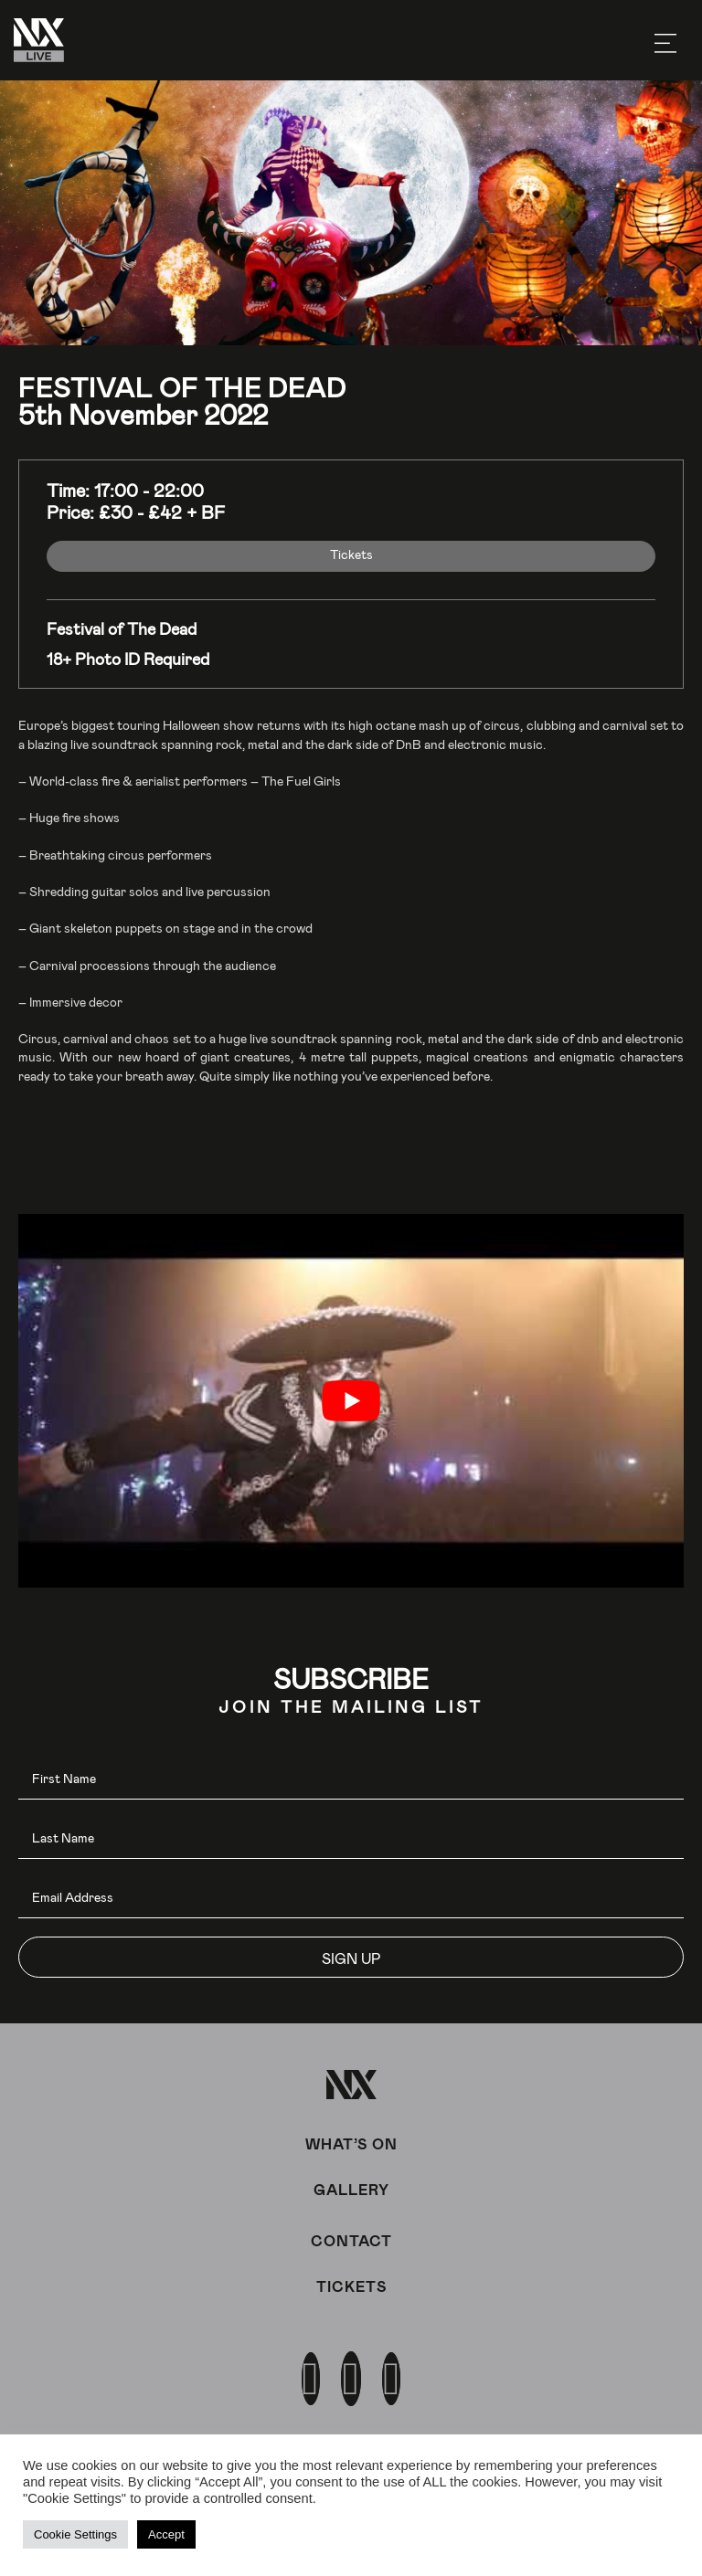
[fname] (351, 1779)
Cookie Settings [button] (75, 2534)
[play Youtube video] (351, 1401)
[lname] (351, 1838)
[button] (351, 1957)
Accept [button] (166, 2534)
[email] (351, 1897)
